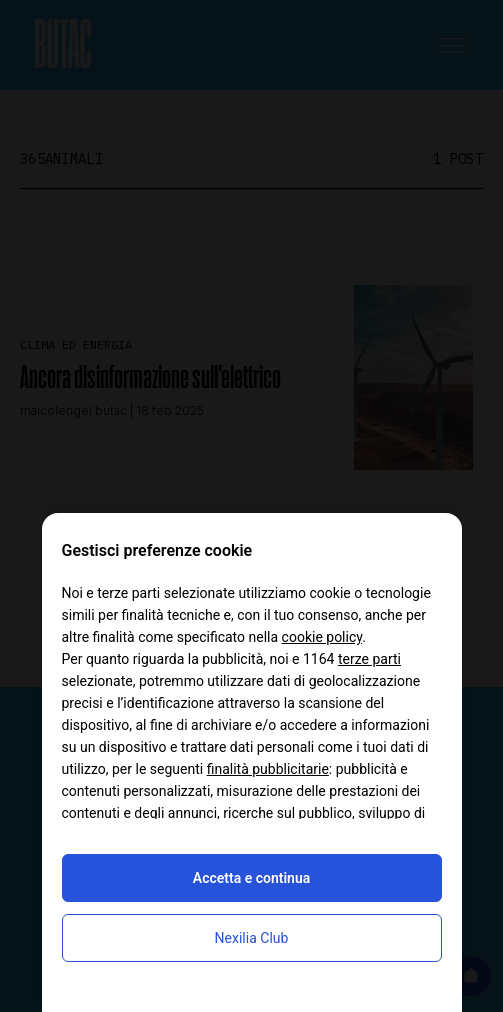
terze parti (369, 659)
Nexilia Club (252, 938)
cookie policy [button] (322, 637)
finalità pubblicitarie (268, 769)
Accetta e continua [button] (251, 878)
